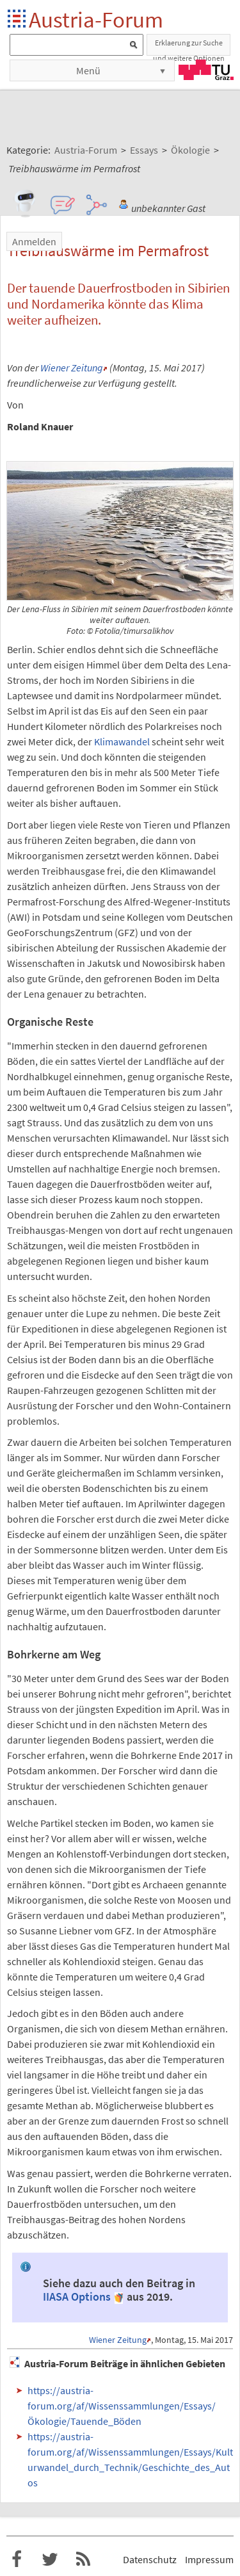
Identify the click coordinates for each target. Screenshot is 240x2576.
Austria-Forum (96, 19)
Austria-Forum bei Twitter (50, 2559)
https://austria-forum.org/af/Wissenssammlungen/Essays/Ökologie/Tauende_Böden (122, 2405)
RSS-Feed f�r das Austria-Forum (83, 2559)
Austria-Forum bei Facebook (16, 2559)
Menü (88, 70)
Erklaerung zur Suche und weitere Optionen (189, 47)
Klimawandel (122, 741)
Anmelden (34, 241)
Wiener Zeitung (71, 367)
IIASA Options (77, 2297)
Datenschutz (150, 2559)
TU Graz (206, 70)
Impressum (209, 2559)
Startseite (17, 19)
